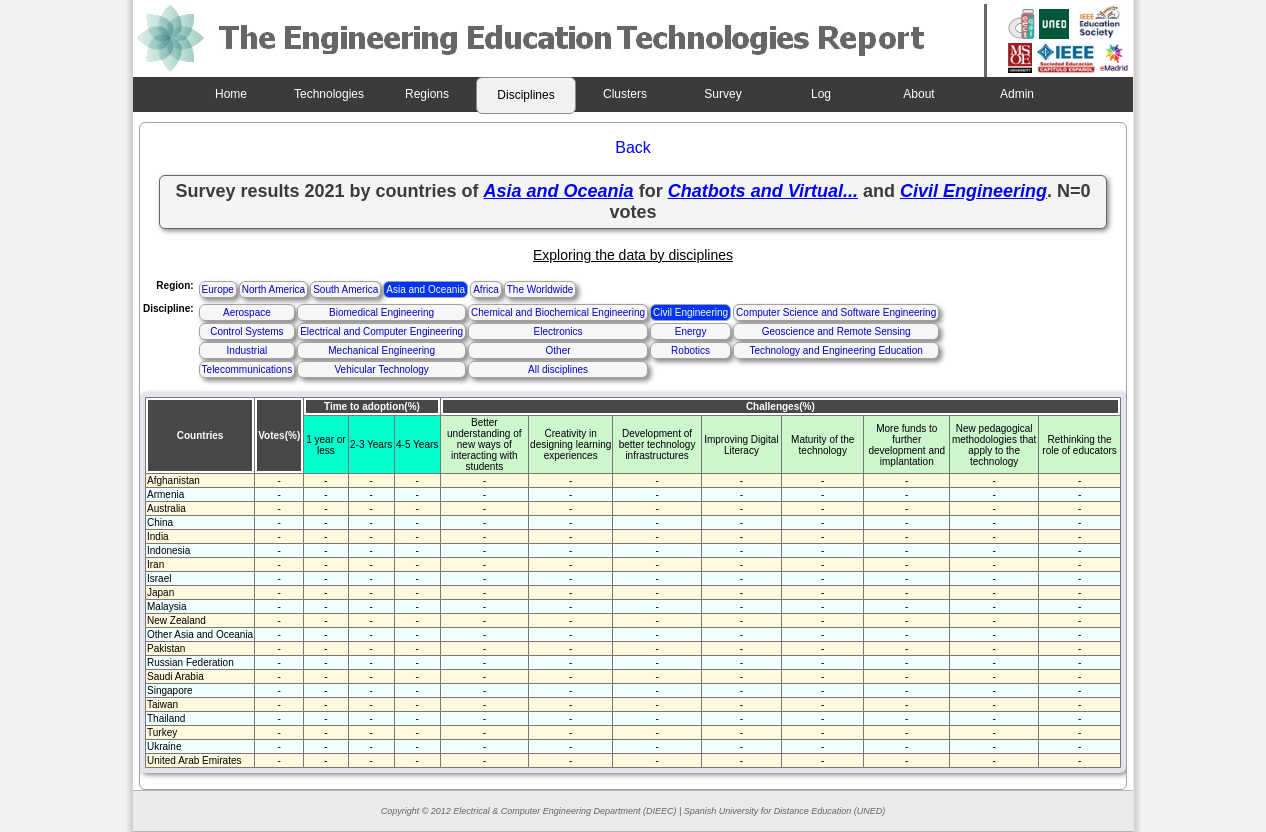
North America (273, 289)
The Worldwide (540, 289)
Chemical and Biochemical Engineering (558, 312)
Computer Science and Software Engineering (836, 312)
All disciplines (558, 369)
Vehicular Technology (381, 369)
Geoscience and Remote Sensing (836, 331)
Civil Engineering (690, 312)
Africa (486, 289)
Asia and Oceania (425, 289)
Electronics (558, 331)
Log (821, 94)
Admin (1017, 94)
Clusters (625, 94)
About (918, 94)
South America (345, 289)
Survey (722, 94)
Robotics (690, 350)
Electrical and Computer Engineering (381, 331)
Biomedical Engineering (381, 312)
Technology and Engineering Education (835, 350)
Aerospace (247, 312)
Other (558, 350)
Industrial (247, 350)
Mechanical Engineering (381, 350)
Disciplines (525, 95)
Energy (691, 331)
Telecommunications (247, 369)
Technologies (329, 94)
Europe (218, 289)
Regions (427, 94)
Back (633, 147)
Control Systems (246, 331)
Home (231, 94)
